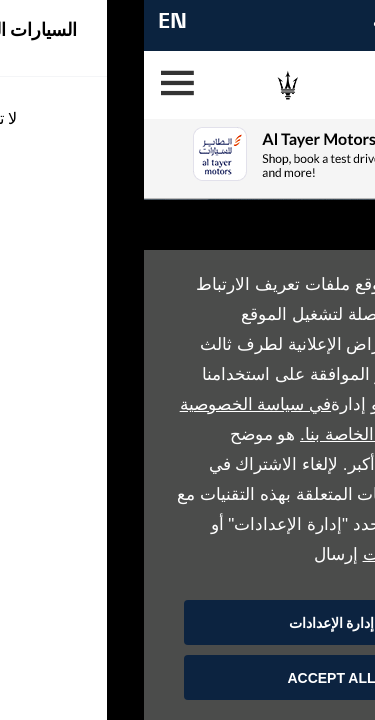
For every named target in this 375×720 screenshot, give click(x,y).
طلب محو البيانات (282, 554)
